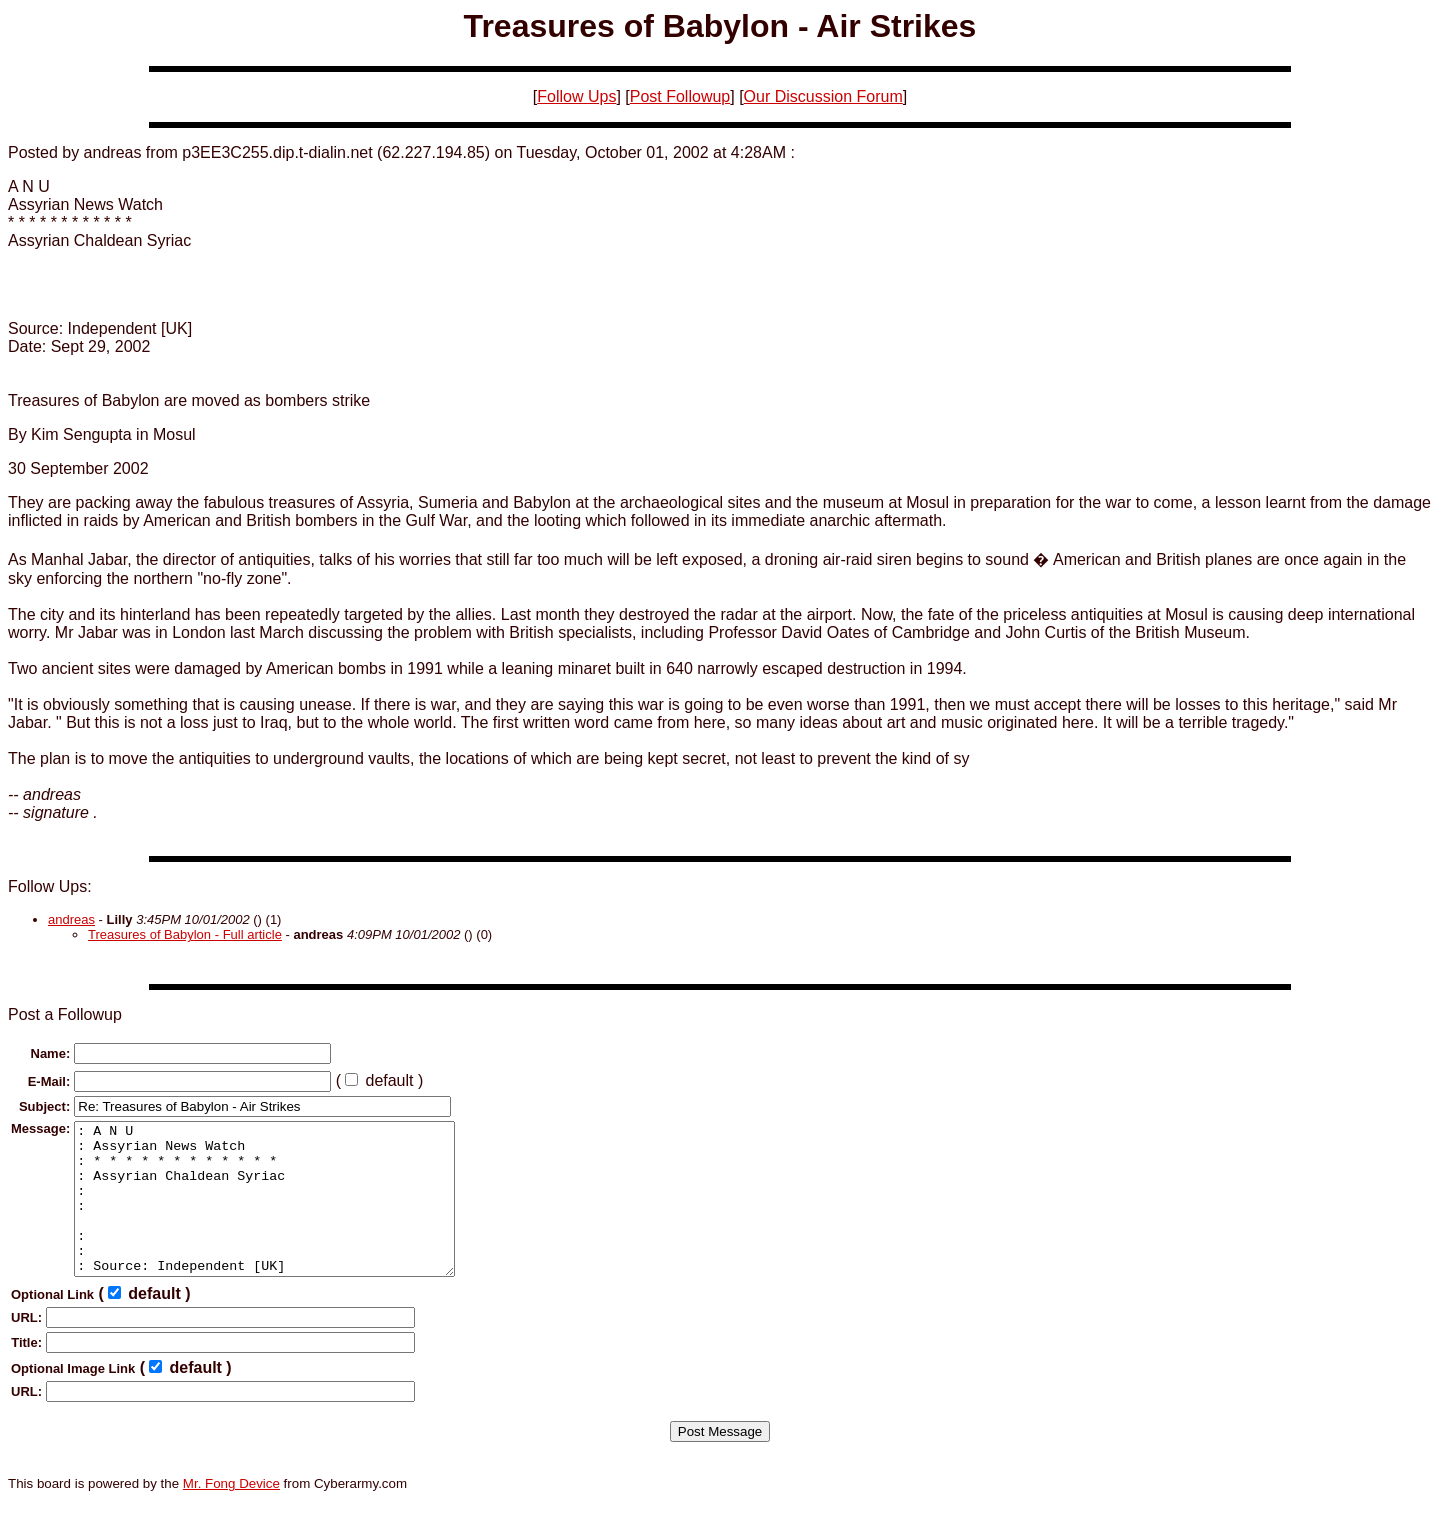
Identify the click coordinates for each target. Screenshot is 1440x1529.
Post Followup (680, 96)
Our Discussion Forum (823, 96)
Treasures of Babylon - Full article (185, 934)
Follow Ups (576, 96)
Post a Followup (65, 1014)
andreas (71, 919)
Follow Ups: (50, 886)
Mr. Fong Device (231, 1513)
